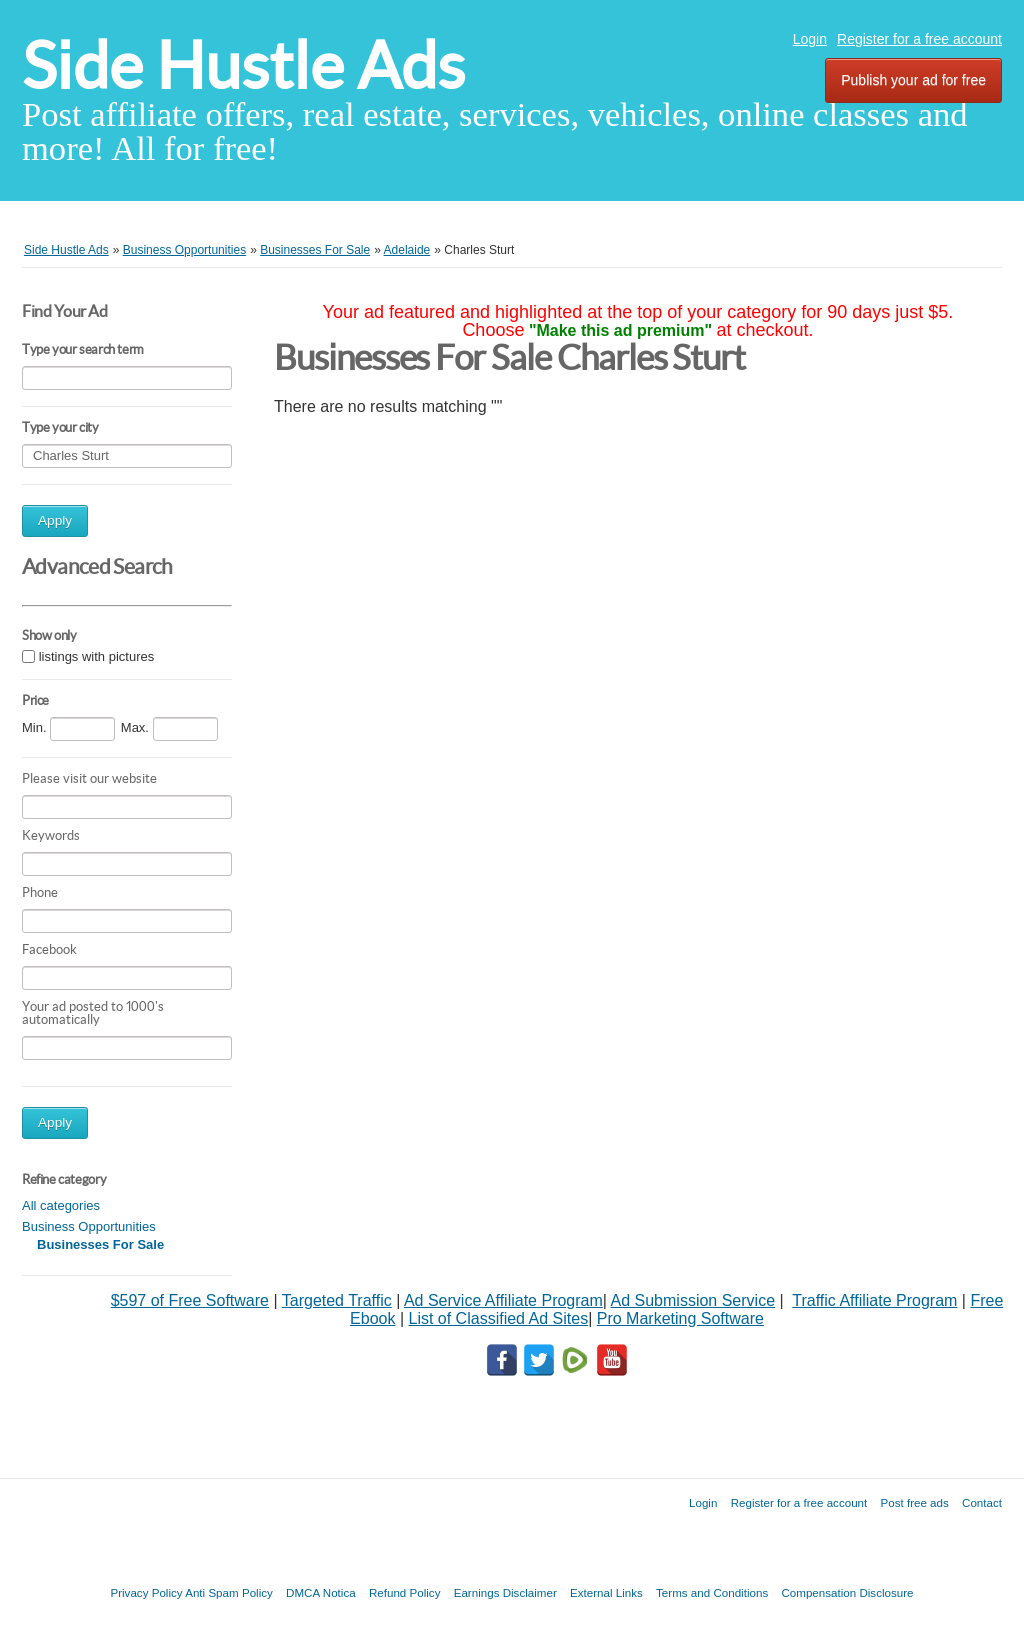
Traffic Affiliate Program (874, 1300)
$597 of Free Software (190, 1300)
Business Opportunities (89, 1226)
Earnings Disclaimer (505, 1592)
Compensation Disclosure (847, 1592)
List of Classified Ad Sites (498, 1318)
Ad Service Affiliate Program (503, 1300)
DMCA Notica (321, 1592)
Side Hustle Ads (243, 65)
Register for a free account (919, 39)
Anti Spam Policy (229, 1592)
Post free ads (914, 1502)
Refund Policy (405, 1592)
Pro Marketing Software (680, 1318)
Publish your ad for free (913, 80)
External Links (606, 1592)
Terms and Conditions (712, 1592)
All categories (61, 1205)
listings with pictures (97, 656)
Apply (55, 520)
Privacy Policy (146, 1592)
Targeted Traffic (337, 1300)
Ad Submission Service (693, 1300)
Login (810, 39)
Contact (982, 1502)
